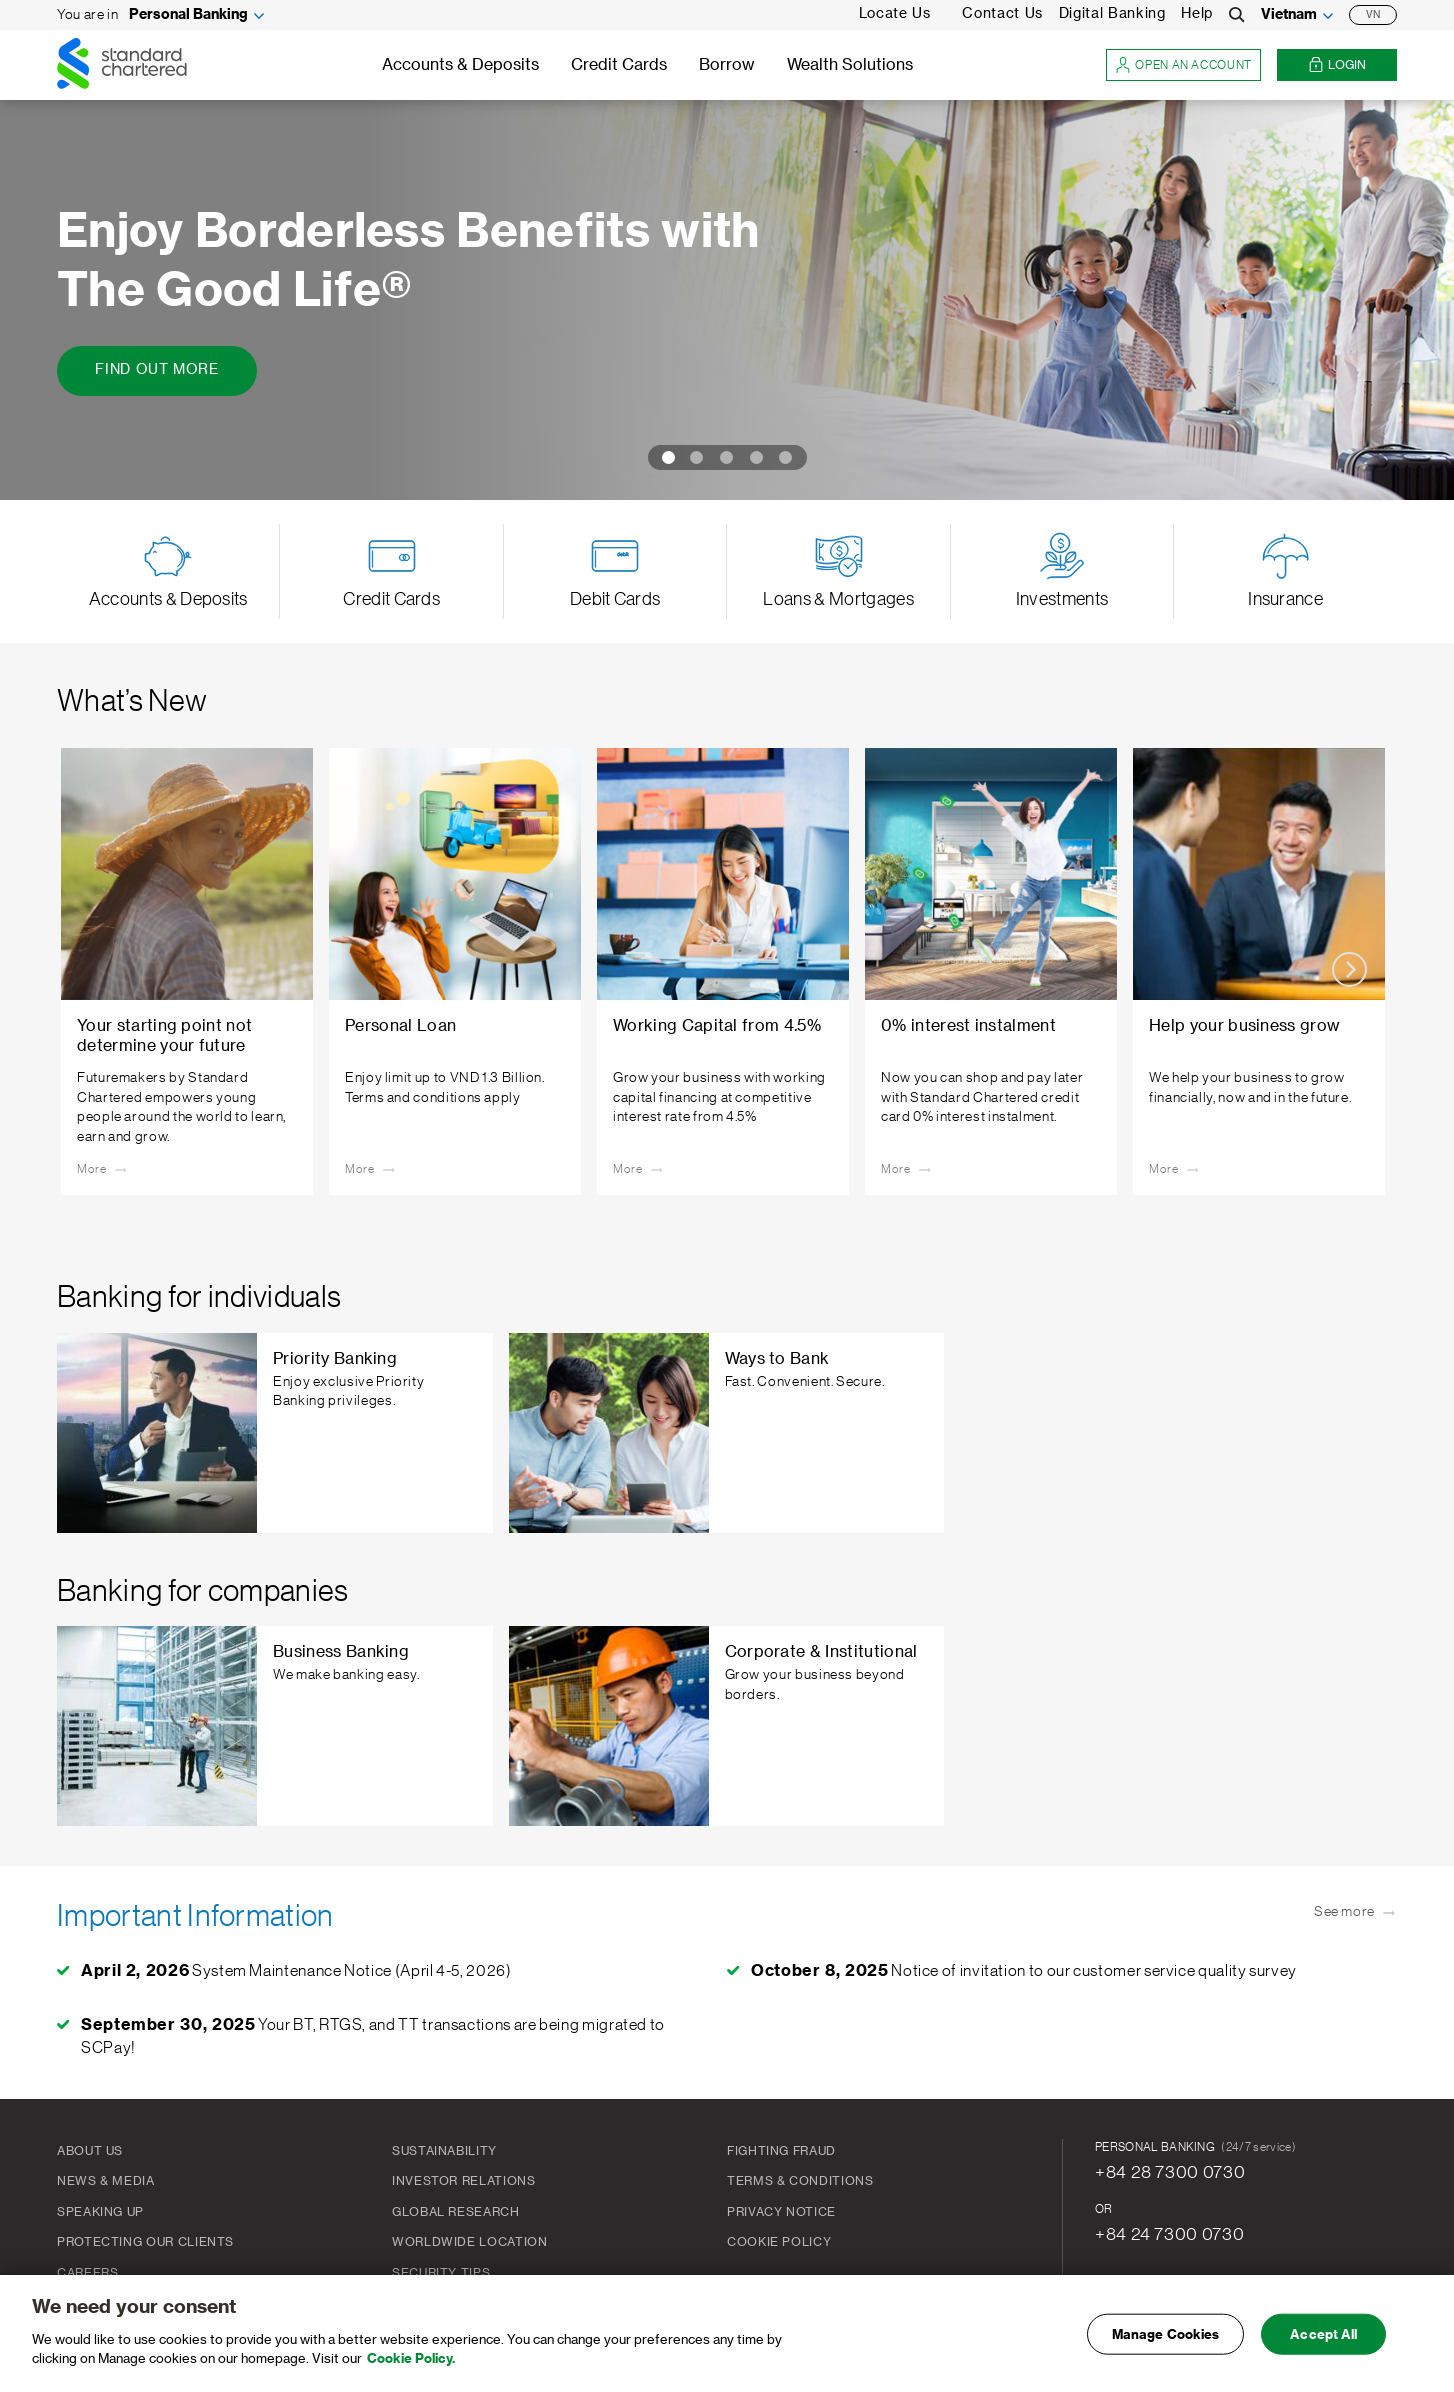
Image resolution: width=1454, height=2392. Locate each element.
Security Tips (441, 2273)
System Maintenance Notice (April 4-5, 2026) (296, 1971)
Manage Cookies (1166, 2336)
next (1349, 969)
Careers (87, 2273)
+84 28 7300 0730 (1170, 2172)
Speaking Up (100, 2212)
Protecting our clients (145, 2242)
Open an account (1183, 65)
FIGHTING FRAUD (781, 2151)
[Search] (1237, 15)
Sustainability (444, 2151)
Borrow (727, 65)
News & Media (106, 2181)
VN (1373, 15)
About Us (90, 2151)
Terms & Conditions (800, 2181)
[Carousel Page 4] (757, 457)
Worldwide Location (470, 2242)
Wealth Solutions (850, 65)
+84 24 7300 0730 (1169, 2234)
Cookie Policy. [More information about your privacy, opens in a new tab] (411, 2361)
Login (1337, 65)
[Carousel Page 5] (789, 457)
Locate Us (895, 14)
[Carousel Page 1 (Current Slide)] (665, 457)
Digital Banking (1112, 14)
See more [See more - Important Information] (1355, 1913)
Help (1197, 14)
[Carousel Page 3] (727, 457)
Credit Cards (619, 65)
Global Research (456, 2212)
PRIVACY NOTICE (781, 2212)
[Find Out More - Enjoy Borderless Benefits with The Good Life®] (157, 371)
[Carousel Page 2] (697, 457)
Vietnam (1289, 15)
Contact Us (1002, 14)
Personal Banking (188, 15)
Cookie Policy (779, 2242)
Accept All (1323, 2336)
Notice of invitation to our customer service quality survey (1024, 1971)
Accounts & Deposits (460, 65)
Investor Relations (464, 2181)
